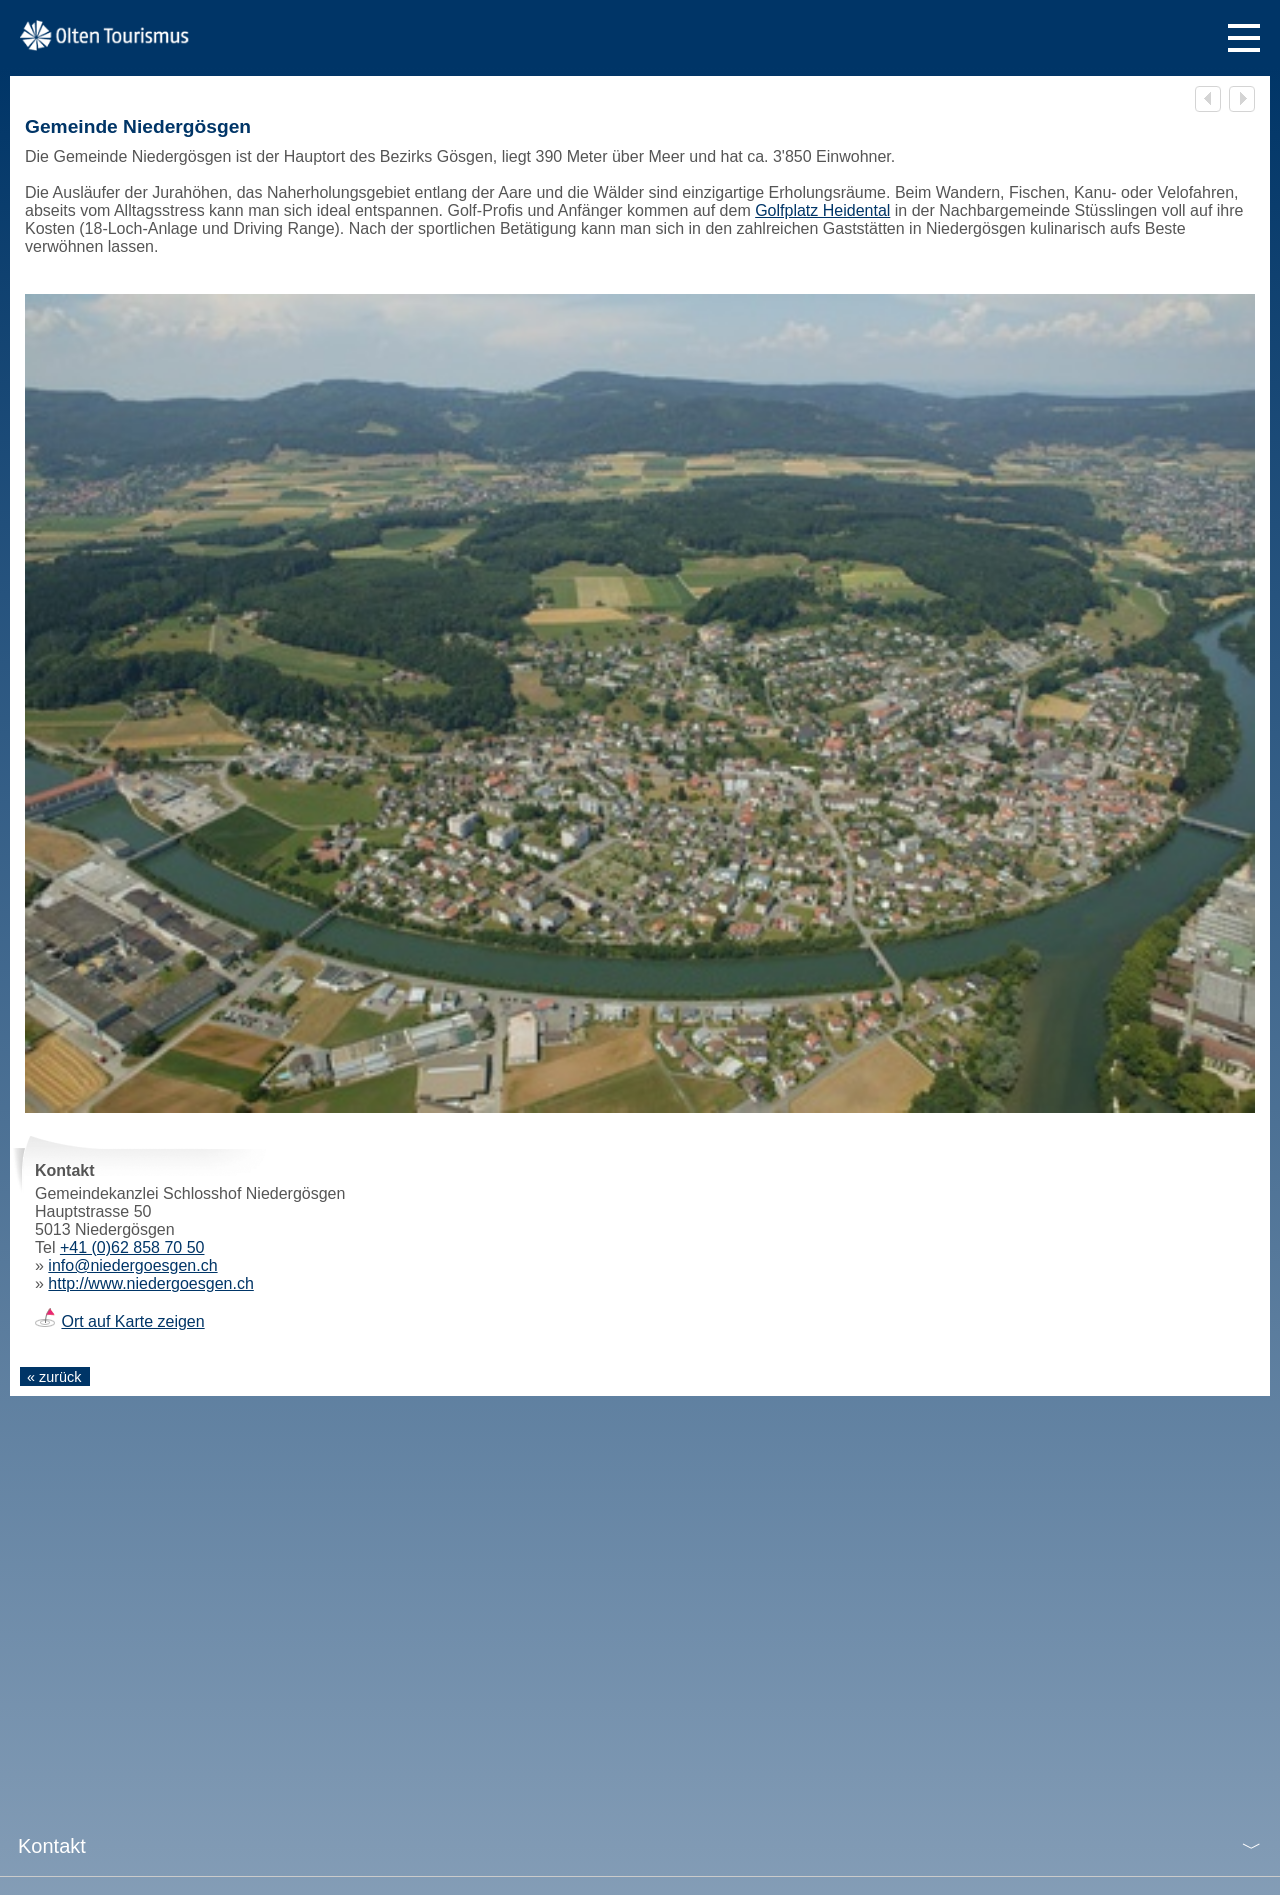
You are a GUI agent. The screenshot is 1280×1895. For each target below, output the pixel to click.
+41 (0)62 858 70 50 (132, 1247)
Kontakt (52, 1846)
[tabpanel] (640, 703)
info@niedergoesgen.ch (132, 1265)
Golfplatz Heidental (822, 210)
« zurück (54, 1377)
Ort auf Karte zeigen (132, 1321)
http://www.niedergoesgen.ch (150, 1283)
